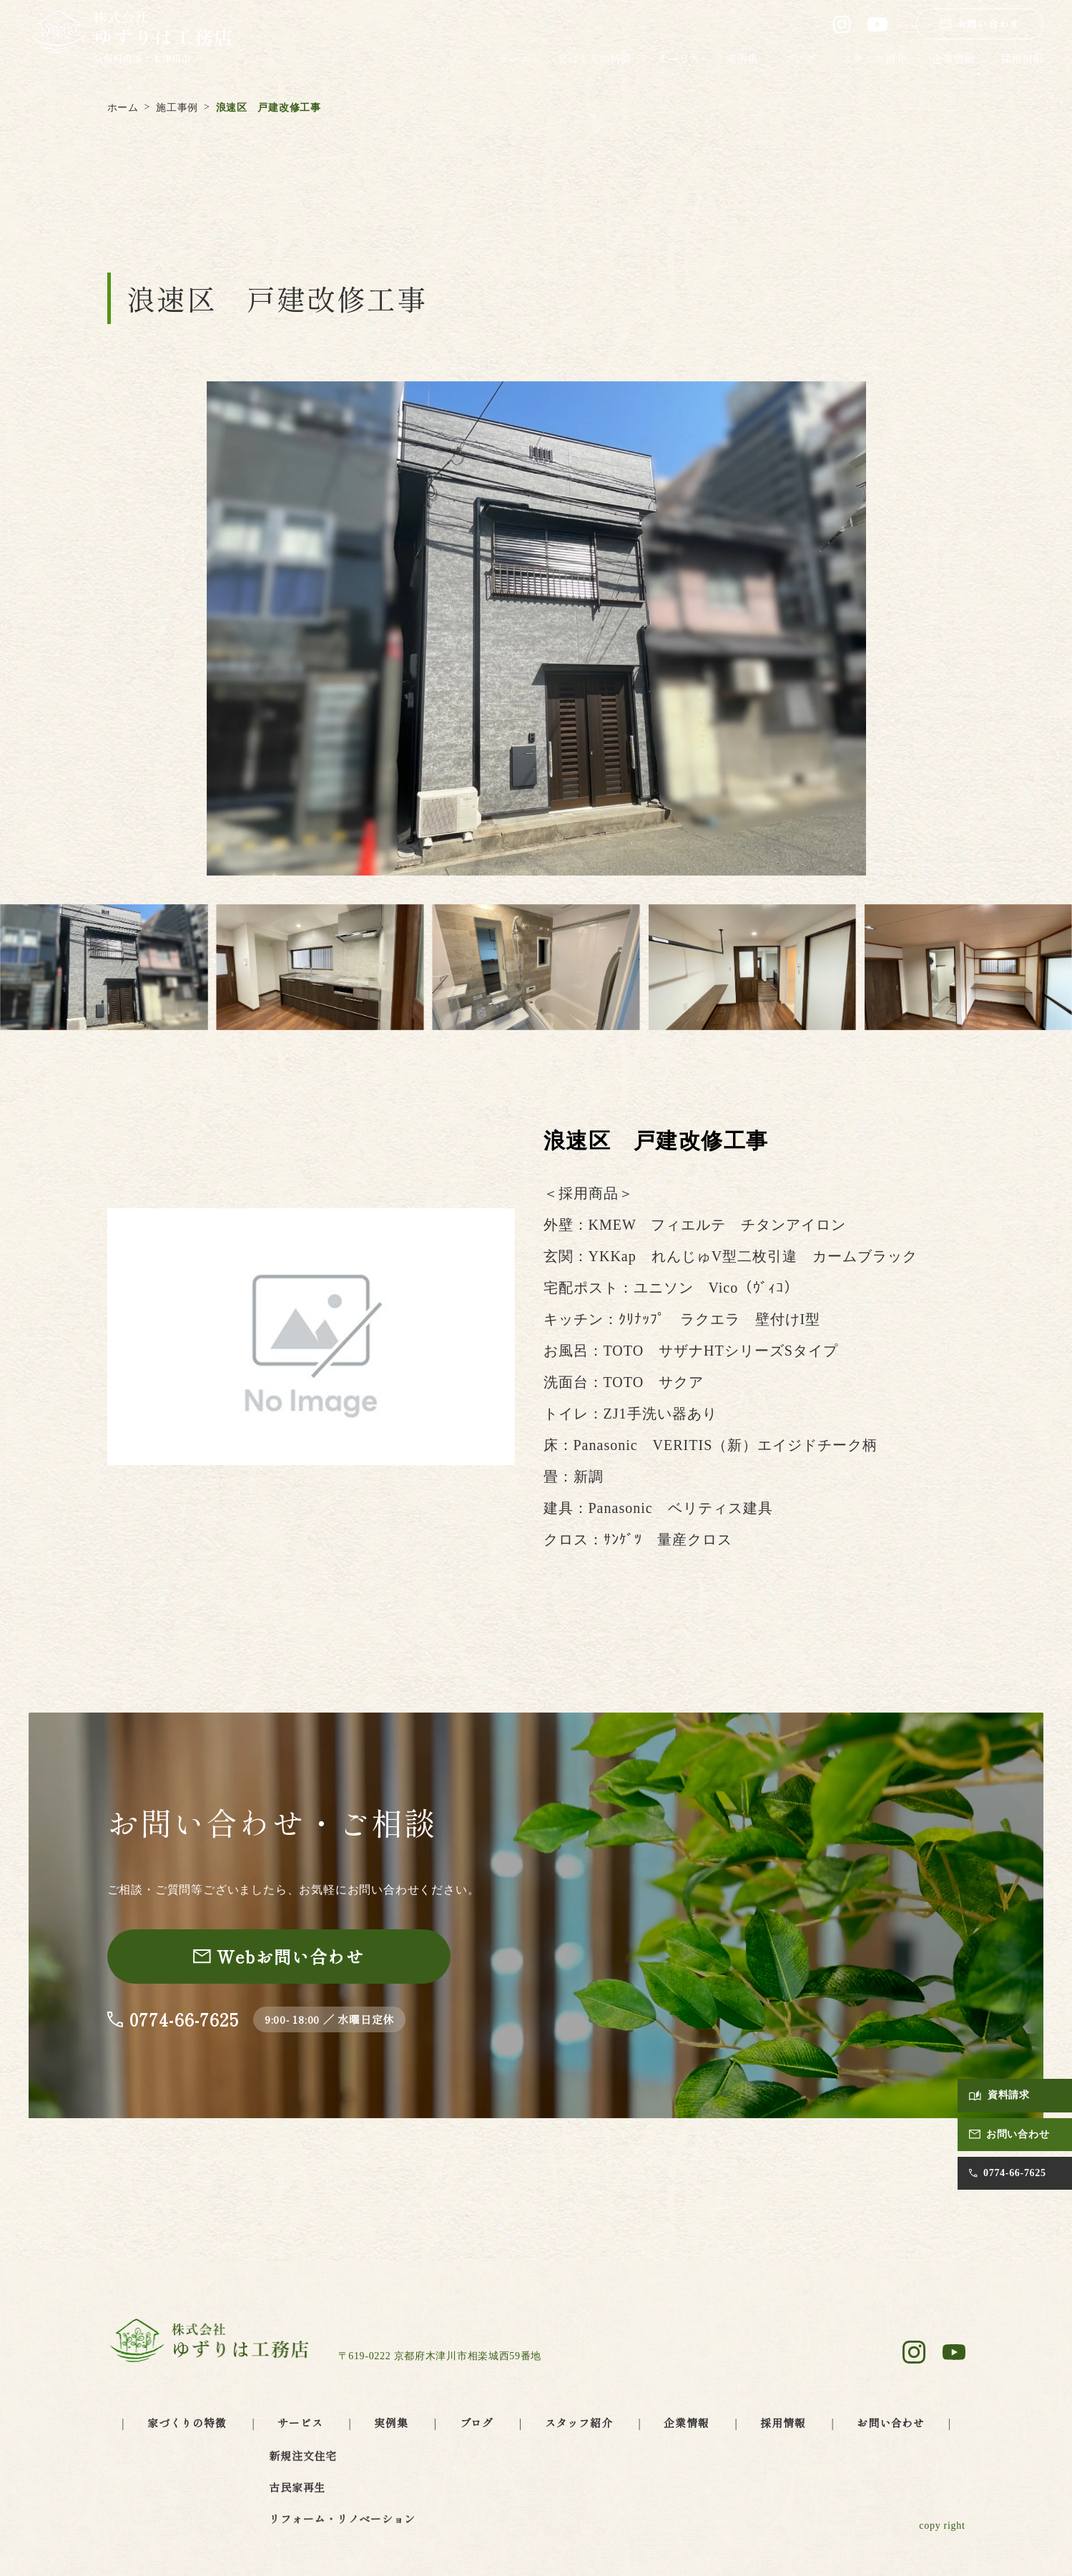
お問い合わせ (891, 2422)
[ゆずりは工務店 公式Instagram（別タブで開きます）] (841, 24)
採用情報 (1021, 58)
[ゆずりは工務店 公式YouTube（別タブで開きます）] (877, 24)
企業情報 (953, 58)
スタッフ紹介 (874, 58)
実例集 (742, 58)
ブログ (800, 58)
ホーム (514, 58)
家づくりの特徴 (593, 58)
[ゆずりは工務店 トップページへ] (131, 37)
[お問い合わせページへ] (279, 1956)
